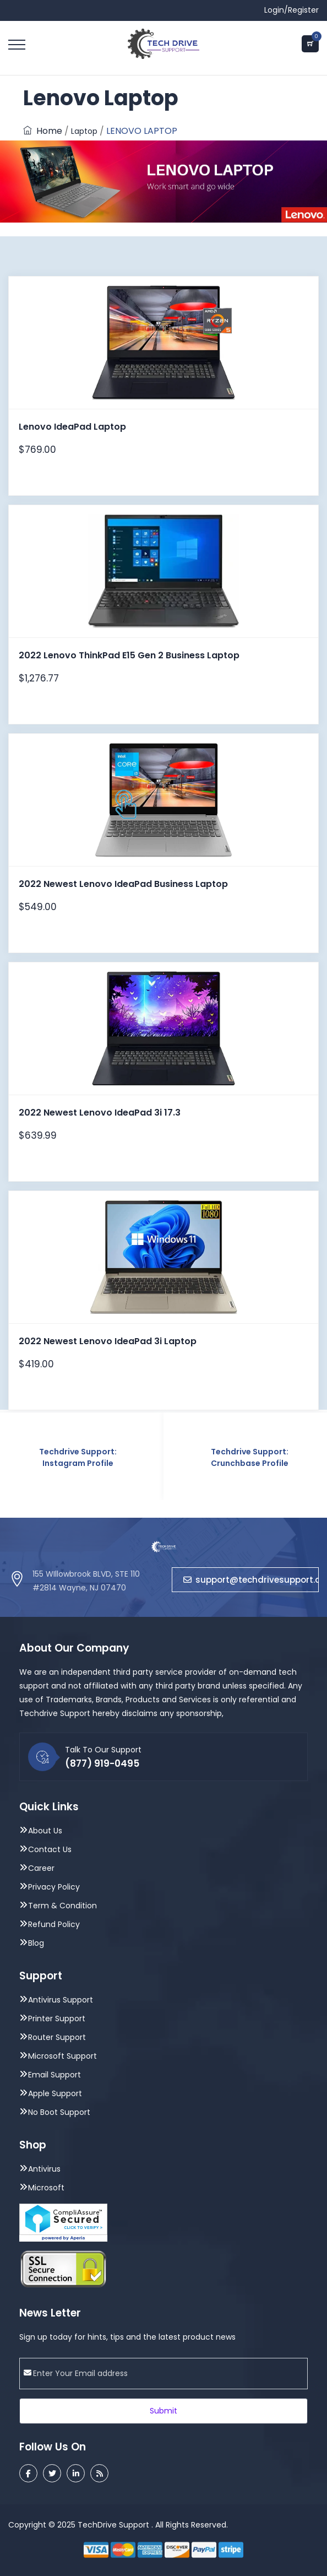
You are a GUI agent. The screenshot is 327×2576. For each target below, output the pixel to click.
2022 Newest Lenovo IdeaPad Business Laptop (123, 884)
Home (42, 131)
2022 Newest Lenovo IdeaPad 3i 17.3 (100, 1112)
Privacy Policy (54, 1886)
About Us (45, 1830)
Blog (36, 1943)
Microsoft (46, 2187)
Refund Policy (54, 1924)
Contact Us (50, 1849)
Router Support (57, 2037)
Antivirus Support (60, 1999)
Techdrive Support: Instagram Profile (78, 1457)
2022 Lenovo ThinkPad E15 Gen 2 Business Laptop (129, 655)
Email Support (54, 2074)
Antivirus (44, 2168)
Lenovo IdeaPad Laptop (72, 426)
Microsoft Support (62, 2055)
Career (41, 1868)
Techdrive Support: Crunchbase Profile (249, 1457)
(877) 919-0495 (102, 1763)
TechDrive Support (113, 2524)
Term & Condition (62, 1905)
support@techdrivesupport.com (251, 1579)
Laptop (84, 131)
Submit (163, 2410)
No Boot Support (59, 2112)
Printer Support (56, 2018)
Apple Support (55, 2093)
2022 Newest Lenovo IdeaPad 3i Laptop (108, 1341)
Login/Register (291, 9)
